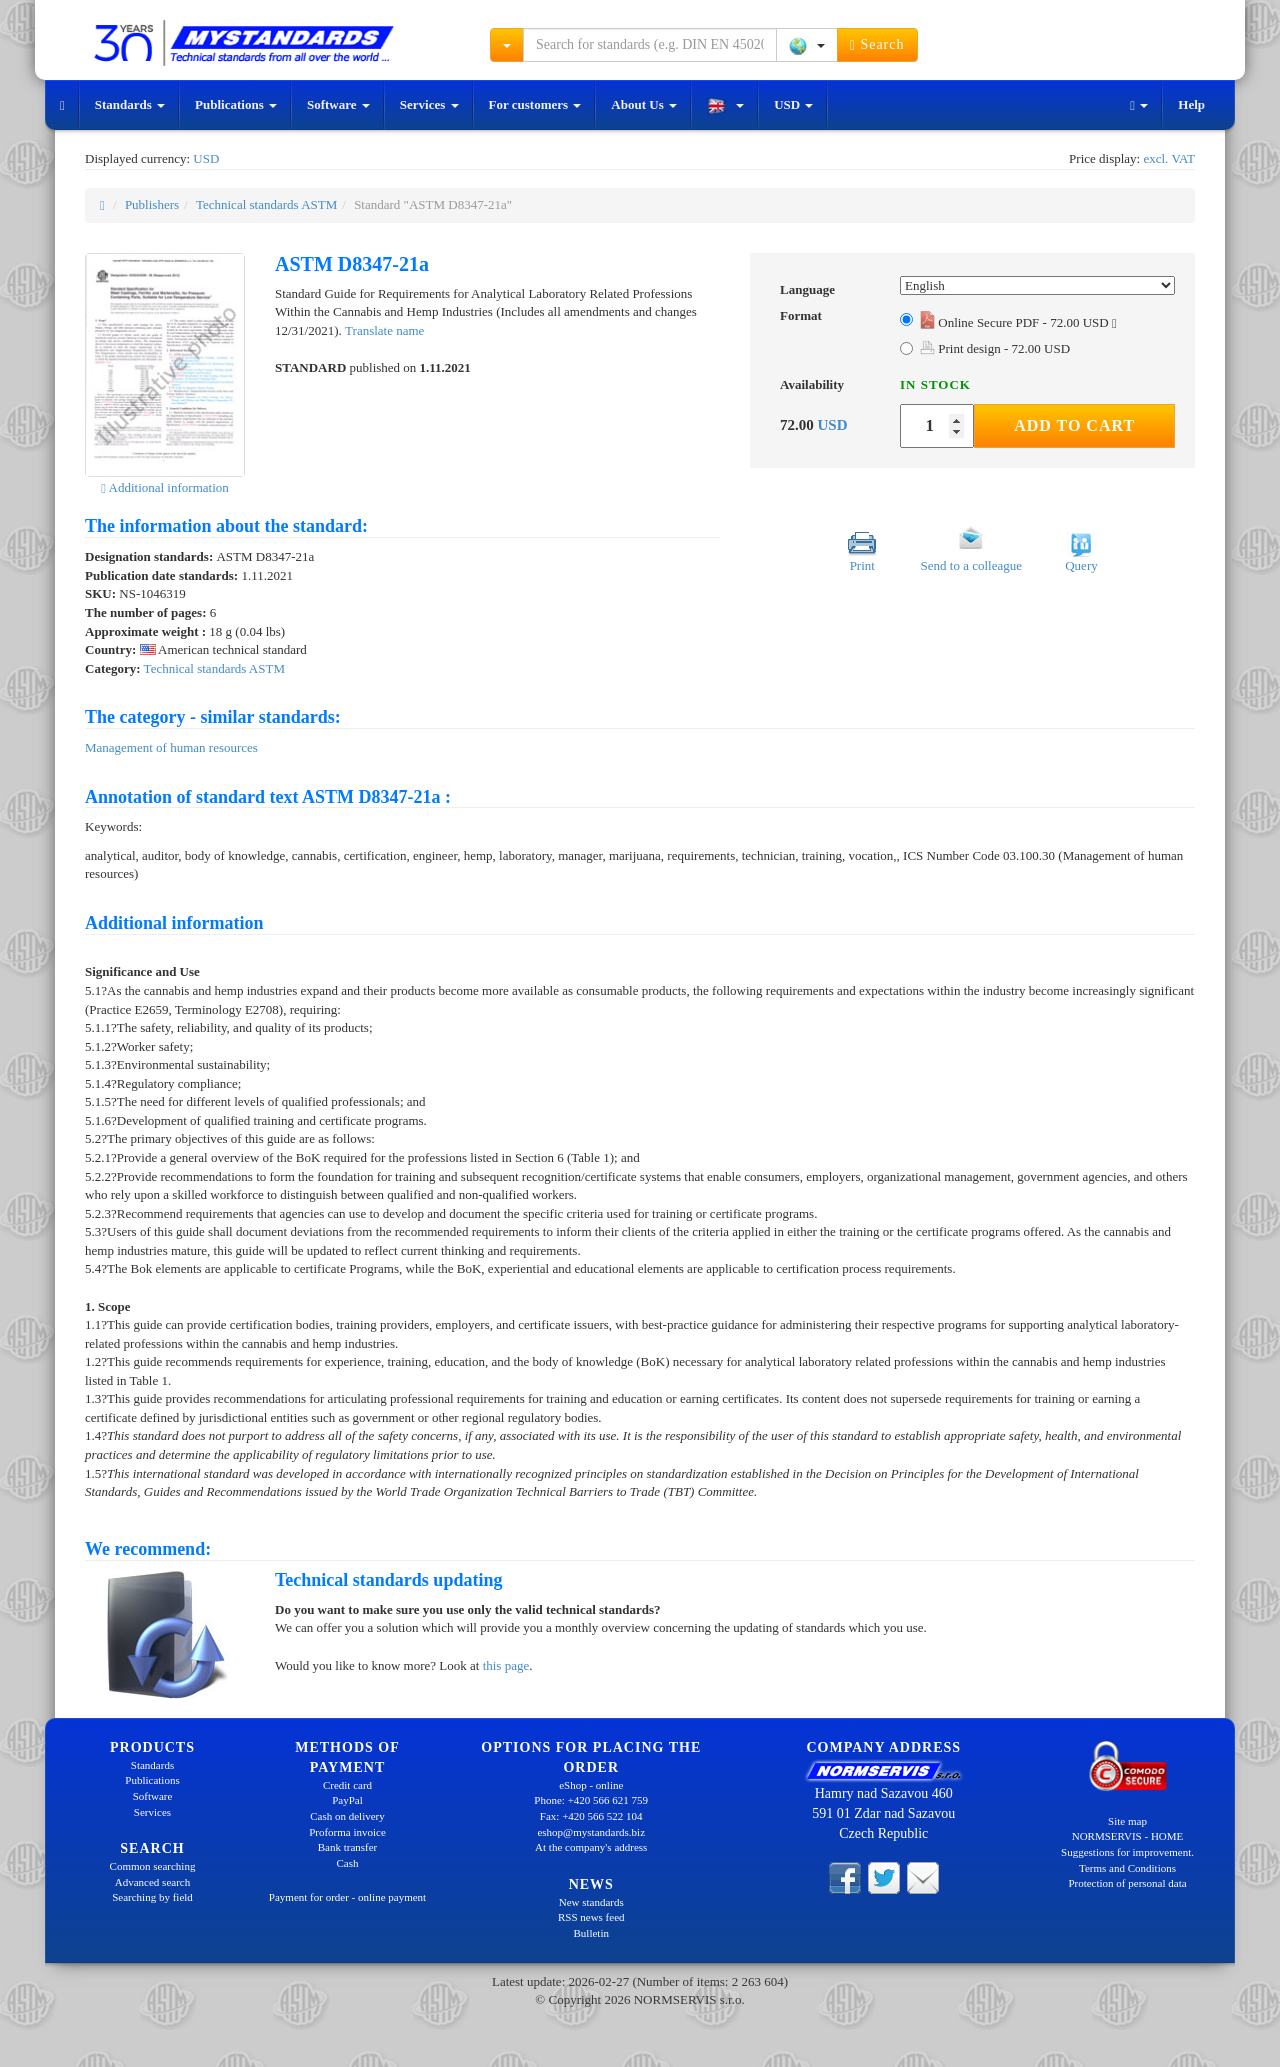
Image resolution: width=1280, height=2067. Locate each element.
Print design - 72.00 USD (995, 348)
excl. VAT (1169, 158)
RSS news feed (591, 1917)
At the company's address (591, 1847)
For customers (535, 104)
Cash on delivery (347, 1816)
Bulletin (591, 1933)
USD (793, 104)
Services (429, 104)
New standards (591, 1902)
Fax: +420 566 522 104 (591, 1816)
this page (506, 1665)
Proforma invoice (347, 1832)
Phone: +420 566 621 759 (591, 1800)
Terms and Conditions (1127, 1868)
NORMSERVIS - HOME (1128, 1836)
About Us (644, 104)
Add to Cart (1074, 425)
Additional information (165, 487)
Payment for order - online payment (347, 1897)
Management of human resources (171, 747)
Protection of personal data (1127, 1883)
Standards (130, 104)
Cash (348, 1863)
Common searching (153, 1866)
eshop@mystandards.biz (591, 1832)
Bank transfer (348, 1847)
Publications (236, 104)
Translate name (384, 330)
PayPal (347, 1800)
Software (338, 104)
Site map (1127, 1821)
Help (1191, 104)
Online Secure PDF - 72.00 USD (1018, 322)
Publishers (152, 204)
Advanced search (152, 1882)
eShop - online (591, 1785)
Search (877, 45)
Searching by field (152, 1897)
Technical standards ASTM (266, 204)
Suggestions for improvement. (1127, 1852)
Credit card (347, 1785)
